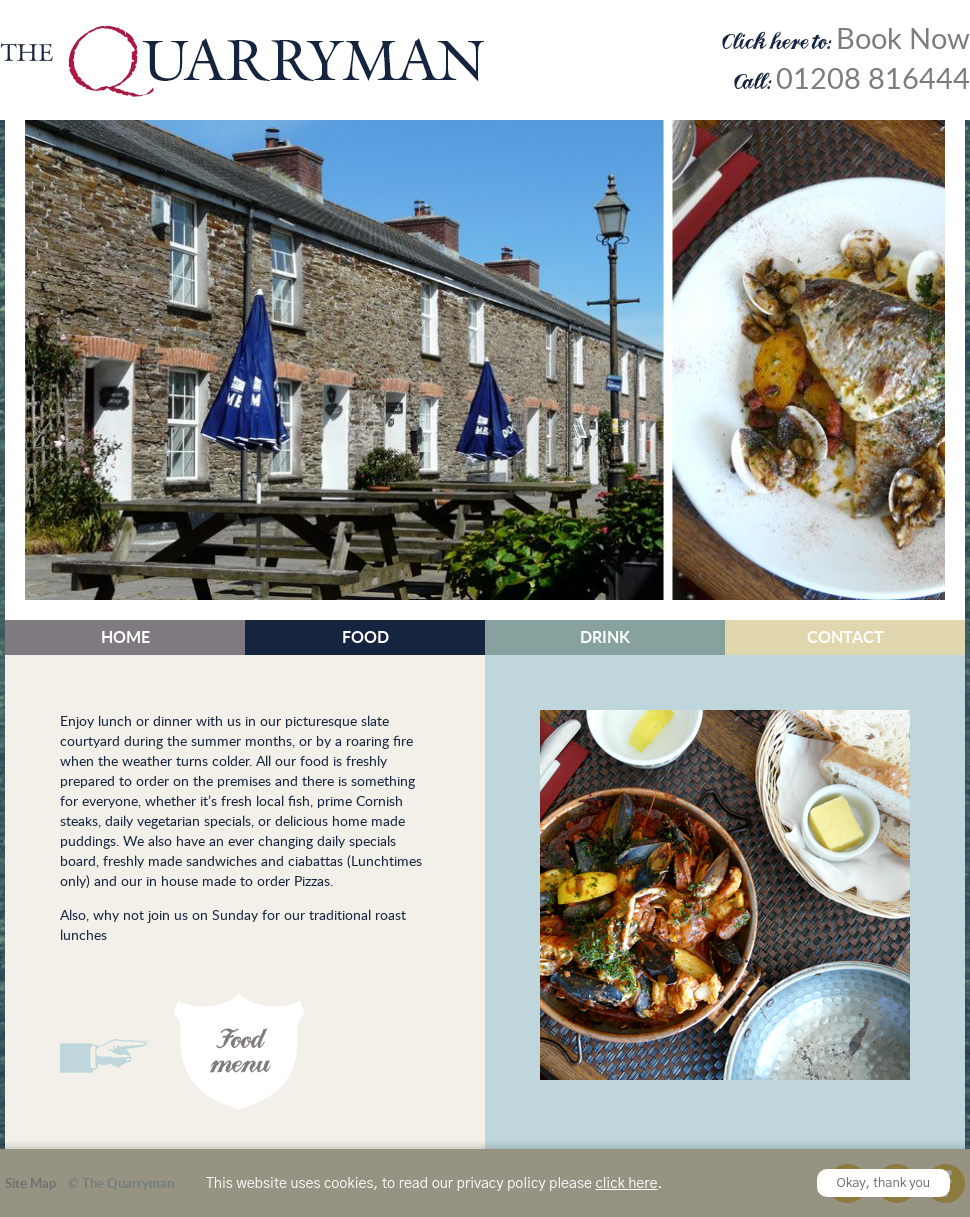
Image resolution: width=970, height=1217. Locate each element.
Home (125, 636)
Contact (845, 636)
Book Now (903, 38)
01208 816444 (873, 78)
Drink (605, 636)
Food (365, 636)
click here (626, 1184)
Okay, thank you (884, 1183)
